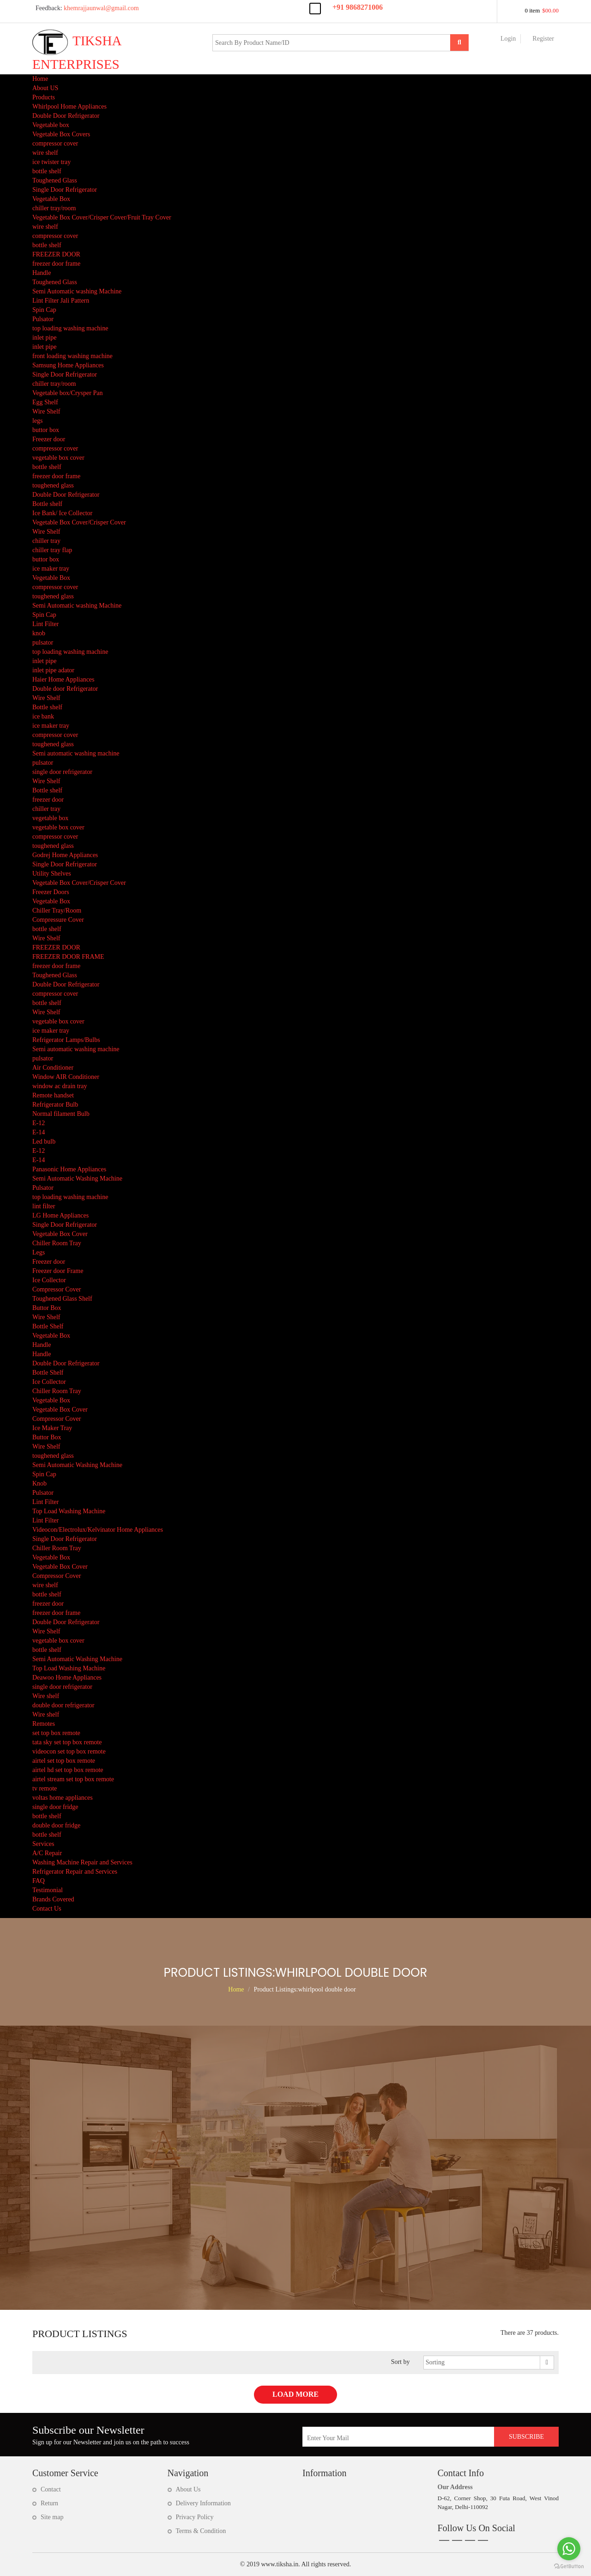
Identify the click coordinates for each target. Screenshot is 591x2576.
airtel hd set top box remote (67, 1769)
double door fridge (56, 1825)
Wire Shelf (46, 411)
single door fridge (55, 1806)
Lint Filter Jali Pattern (60, 300)
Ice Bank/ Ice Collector (62, 513)
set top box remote (56, 1733)
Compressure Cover (58, 919)
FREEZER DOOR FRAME (68, 956)
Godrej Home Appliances (65, 855)
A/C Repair (47, 1853)
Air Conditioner (52, 1067)
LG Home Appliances (60, 1215)
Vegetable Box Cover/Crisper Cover (79, 522)
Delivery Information (203, 2503)
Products (43, 97)
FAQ (38, 1880)
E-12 (38, 1123)
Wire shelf (45, 1696)
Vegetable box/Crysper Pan (67, 393)
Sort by (400, 2361)
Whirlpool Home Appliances (69, 106)
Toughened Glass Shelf (62, 1298)
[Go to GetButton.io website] (569, 2567)
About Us (188, 2489)
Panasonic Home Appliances (69, 1169)
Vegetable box (50, 125)
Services (43, 1843)
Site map (52, 2517)
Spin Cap (44, 309)
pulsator (42, 642)
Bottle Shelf (47, 1326)
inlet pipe (44, 337)
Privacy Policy (195, 2517)
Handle (41, 272)
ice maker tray (50, 568)
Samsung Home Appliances (68, 365)
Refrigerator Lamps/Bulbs (66, 1039)
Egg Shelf (45, 402)
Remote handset (53, 1095)
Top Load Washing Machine (68, 1511)
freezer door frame (56, 263)
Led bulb (43, 1141)
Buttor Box (46, 1307)
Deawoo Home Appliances (67, 1677)
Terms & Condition (201, 2530)
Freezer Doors (50, 892)
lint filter (43, 1206)
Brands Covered (53, 1899)
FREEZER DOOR (56, 254)
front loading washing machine (72, 356)
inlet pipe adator (53, 670)
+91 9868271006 (357, 7)
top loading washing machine (70, 328)
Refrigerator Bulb (55, 1104)
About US (45, 88)
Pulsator (43, 319)
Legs (38, 1252)
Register (543, 38)
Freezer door (48, 439)
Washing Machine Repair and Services (82, 1862)
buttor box (45, 429)
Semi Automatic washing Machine (76, 291)
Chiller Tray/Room (56, 910)
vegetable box (50, 818)
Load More (295, 2394)
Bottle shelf (47, 503)
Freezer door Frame (57, 1270)
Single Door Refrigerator (64, 189)
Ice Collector (49, 1280)
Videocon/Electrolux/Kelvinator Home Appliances (97, 1529)
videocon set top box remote (69, 1751)
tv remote (44, 1788)
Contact (51, 2489)
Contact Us (46, 1908)
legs (37, 420)
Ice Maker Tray (52, 1428)
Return (49, 2503)
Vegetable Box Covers (61, 134)
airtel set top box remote (63, 1760)
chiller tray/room (54, 208)
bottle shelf (46, 171)
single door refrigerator (62, 771)
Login (508, 38)
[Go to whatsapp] (568, 2548)
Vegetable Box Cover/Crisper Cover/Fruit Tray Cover (101, 217)
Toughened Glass (54, 180)
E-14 (38, 1132)
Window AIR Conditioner (65, 1076)
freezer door (48, 799)
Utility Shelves (51, 873)
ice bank (43, 716)
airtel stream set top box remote (73, 1779)
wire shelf (45, 152)
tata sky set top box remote (67, 1742)
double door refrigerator (63, 1705)
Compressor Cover (56, 1289)
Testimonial (47, 1890)
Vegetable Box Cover (60, 1233)
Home (40, 78)
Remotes (43, 1723)
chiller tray (46, 540)
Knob (39, 1483)
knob (38, 633)
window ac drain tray (59, 1086)
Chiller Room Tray (56, 1243)
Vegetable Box (51, 198)
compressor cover (55, 143)
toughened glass (53, 485)
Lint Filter (45, 624)
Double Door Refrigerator (65, 115)
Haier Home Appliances (63, 679)
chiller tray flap (52, 550)
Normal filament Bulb (61, 1113)
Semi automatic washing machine (76, 753)
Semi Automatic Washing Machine (77, 1178)
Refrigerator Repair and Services (74, 1871)
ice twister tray (51, 161)
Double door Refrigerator (65, 688)
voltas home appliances (62, 1797)
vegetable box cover (58, 457)
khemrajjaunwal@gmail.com (85, 8)
